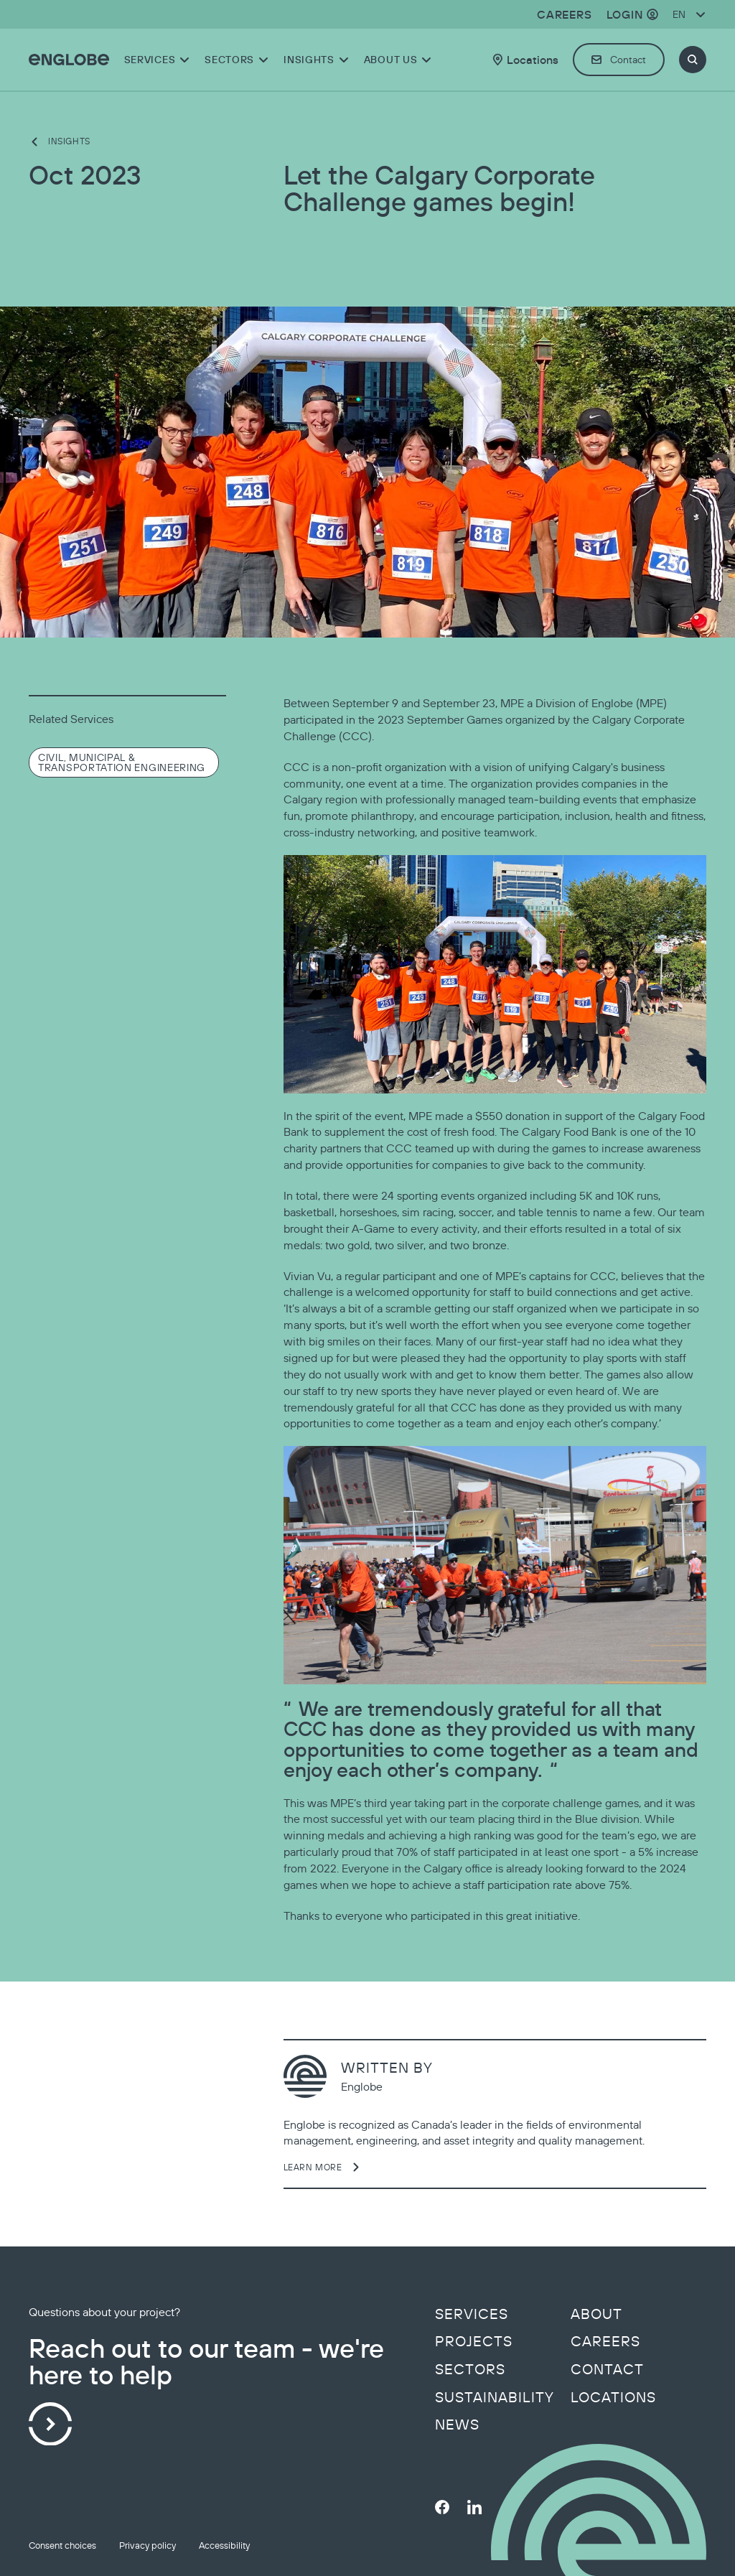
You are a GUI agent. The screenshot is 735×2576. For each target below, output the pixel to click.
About (596, 2314)
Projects (473, 2341)
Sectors (470, 2369)
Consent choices (62, 2545)
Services (471, 2314)
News (457, 2424)
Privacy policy (147, 2545)
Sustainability (494, 2397)
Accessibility (224, 2545)
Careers (605, 2341)
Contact (607, 2369)
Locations (613, 2397)
